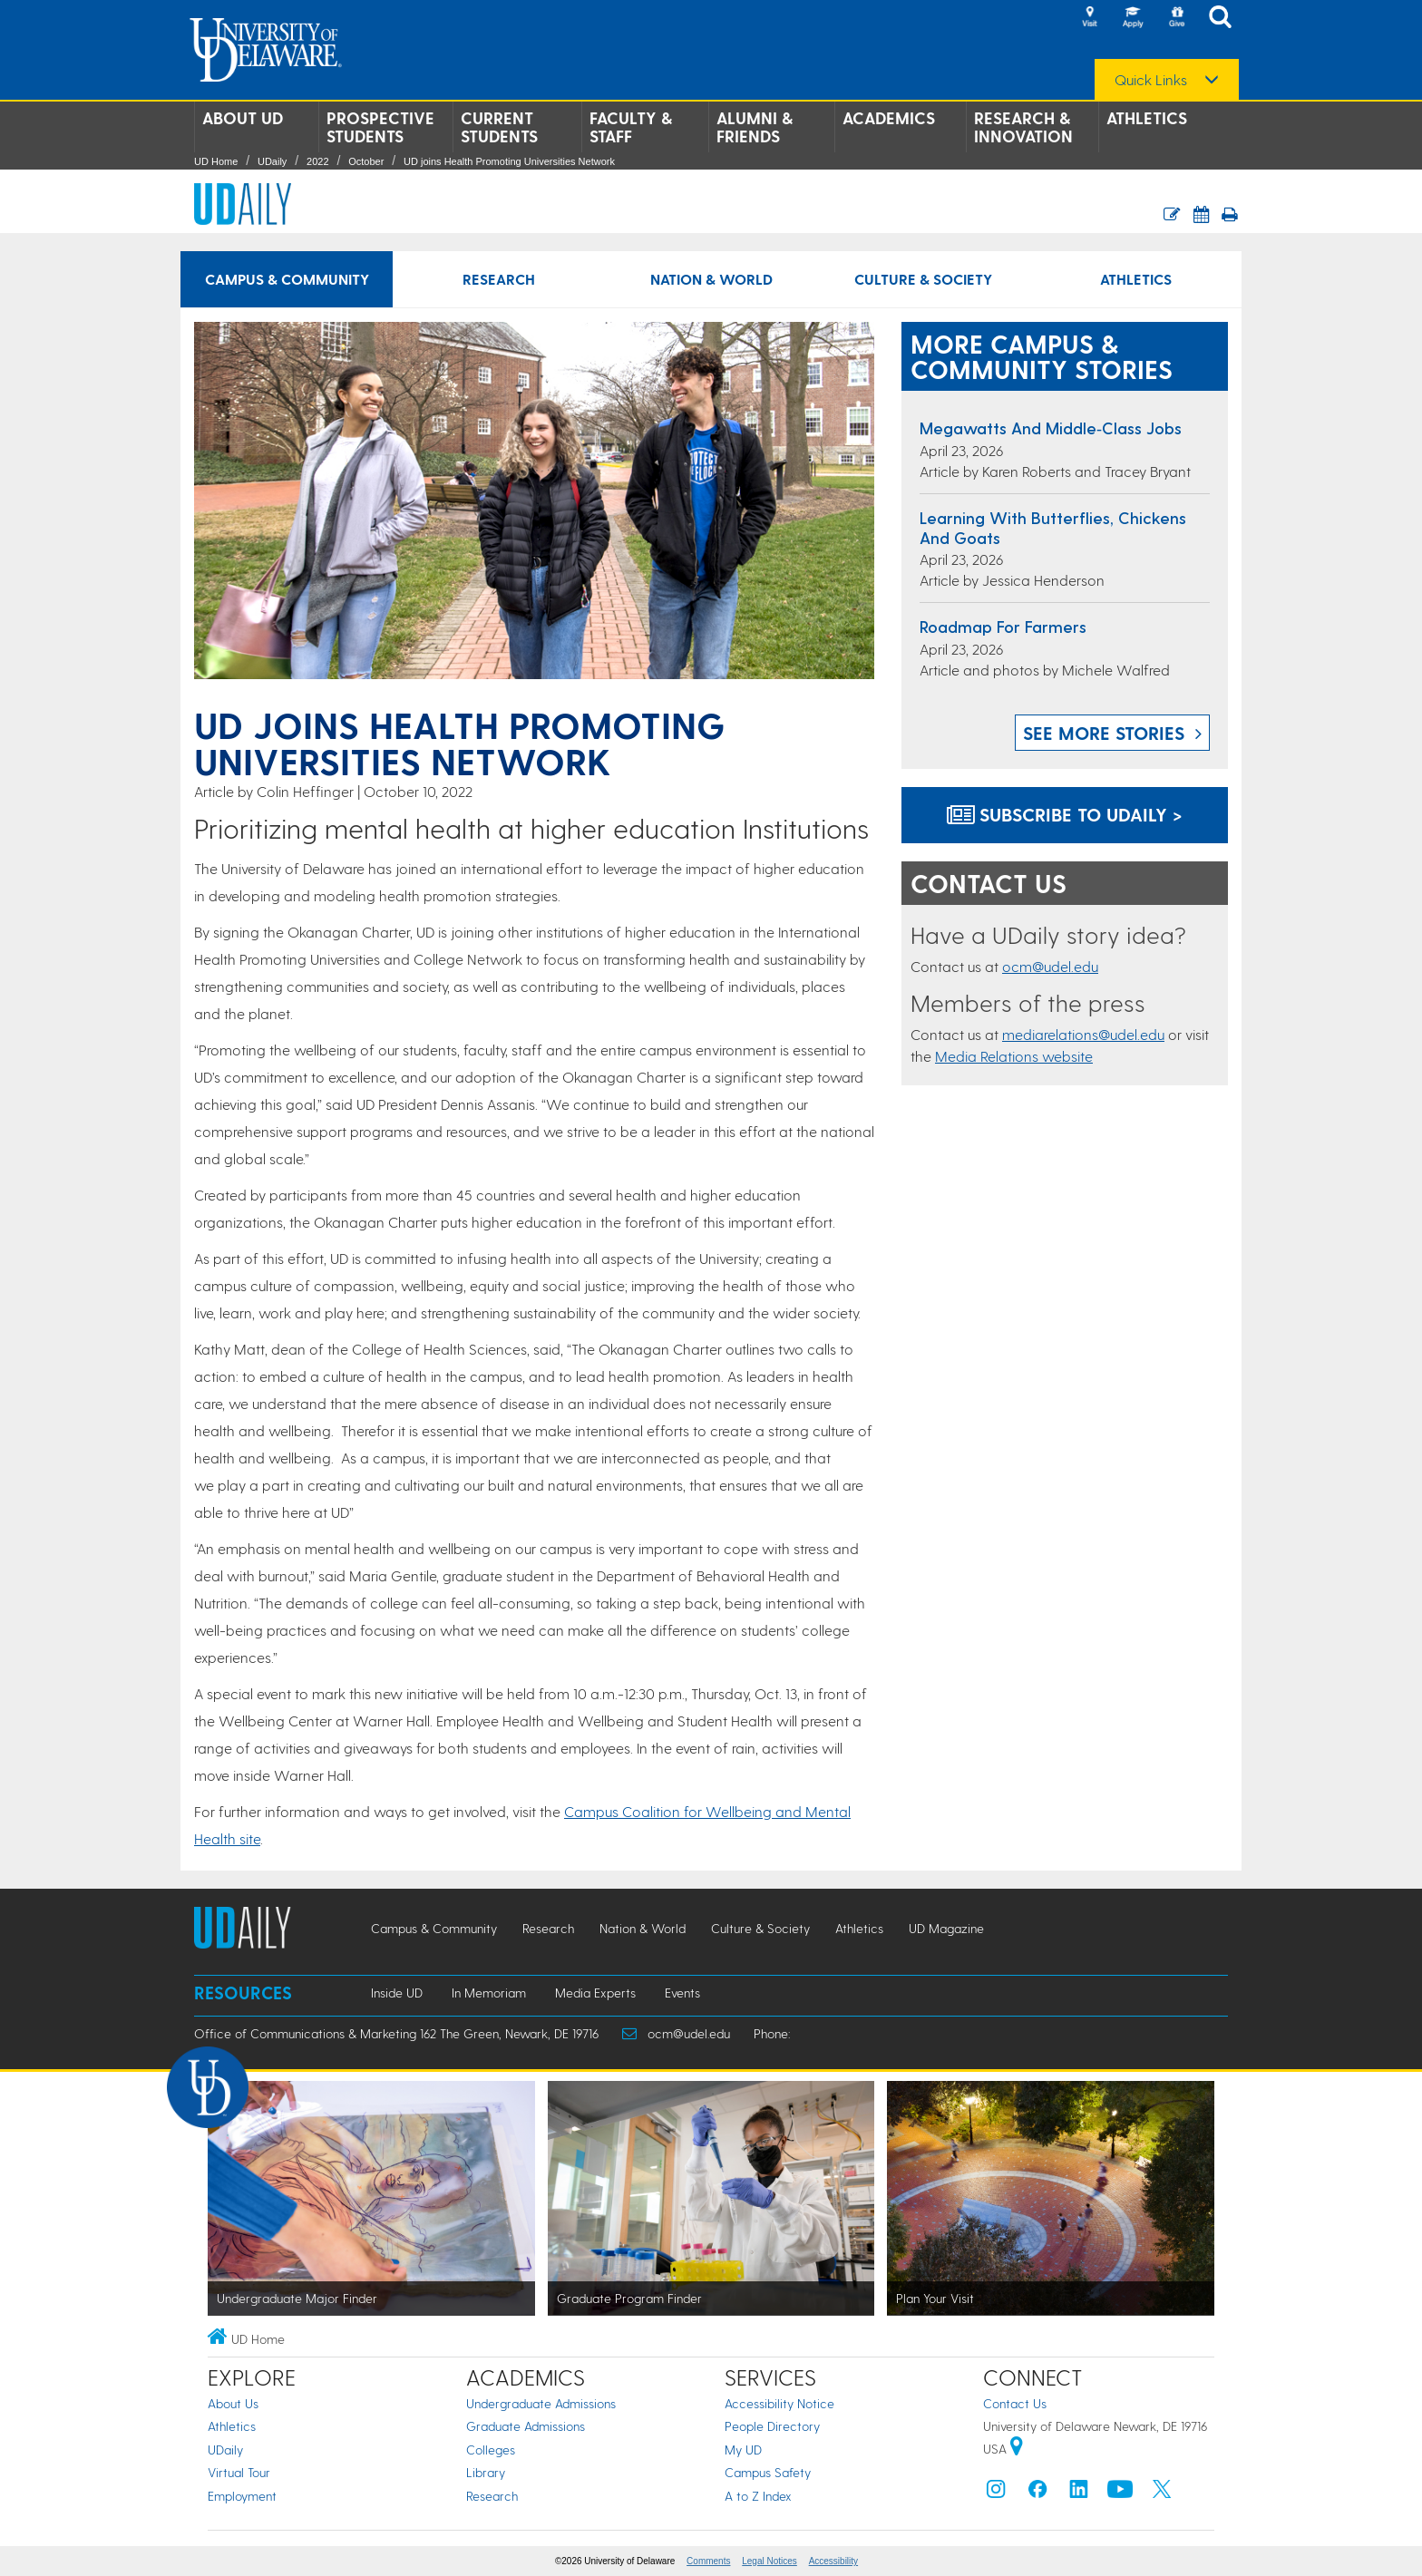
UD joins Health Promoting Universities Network (509, 161)
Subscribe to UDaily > (1065, 814)
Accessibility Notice (779, 2403)
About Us (233, 2403)
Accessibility (833, 2561)
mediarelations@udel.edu (1083, 1034)
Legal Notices (769, 2561)
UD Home (216, 161)
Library (485, 2472)
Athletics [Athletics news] (1136, 278)
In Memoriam (489, 1992)
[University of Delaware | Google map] (1016, 2448)
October (366, 161)
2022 (317, 161)
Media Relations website (1014, 1055)
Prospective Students (380, 127)
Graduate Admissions (525, 2426)
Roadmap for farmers (1003, 626)
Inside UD (397, 1992)
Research (492, 2495)
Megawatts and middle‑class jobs (1051, 427)
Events (682, 1992)
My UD (743, 2449)
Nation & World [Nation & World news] (711, 278)
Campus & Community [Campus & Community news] (287, 278)
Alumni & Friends (754, 127)
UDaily (272, 161)
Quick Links (1151, 80)
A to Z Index (758, 2495)
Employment (242, 2495)
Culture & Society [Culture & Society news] (923, 278)
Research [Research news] (499, 278)
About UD (242, 118)
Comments (708, 2561)
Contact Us (1015, 2403)
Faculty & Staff (630, 127)
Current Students (499, 127)
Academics (888, 118)
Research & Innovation (1023, 127)
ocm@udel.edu (1050, 966)
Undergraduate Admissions (541, 2403)
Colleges (490, 2449)
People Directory (772, 2426)
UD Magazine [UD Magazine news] (946, 1928)
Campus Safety (768, 2472)
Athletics (1146, 118)
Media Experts (595, 1992)
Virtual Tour (239, 2472)
